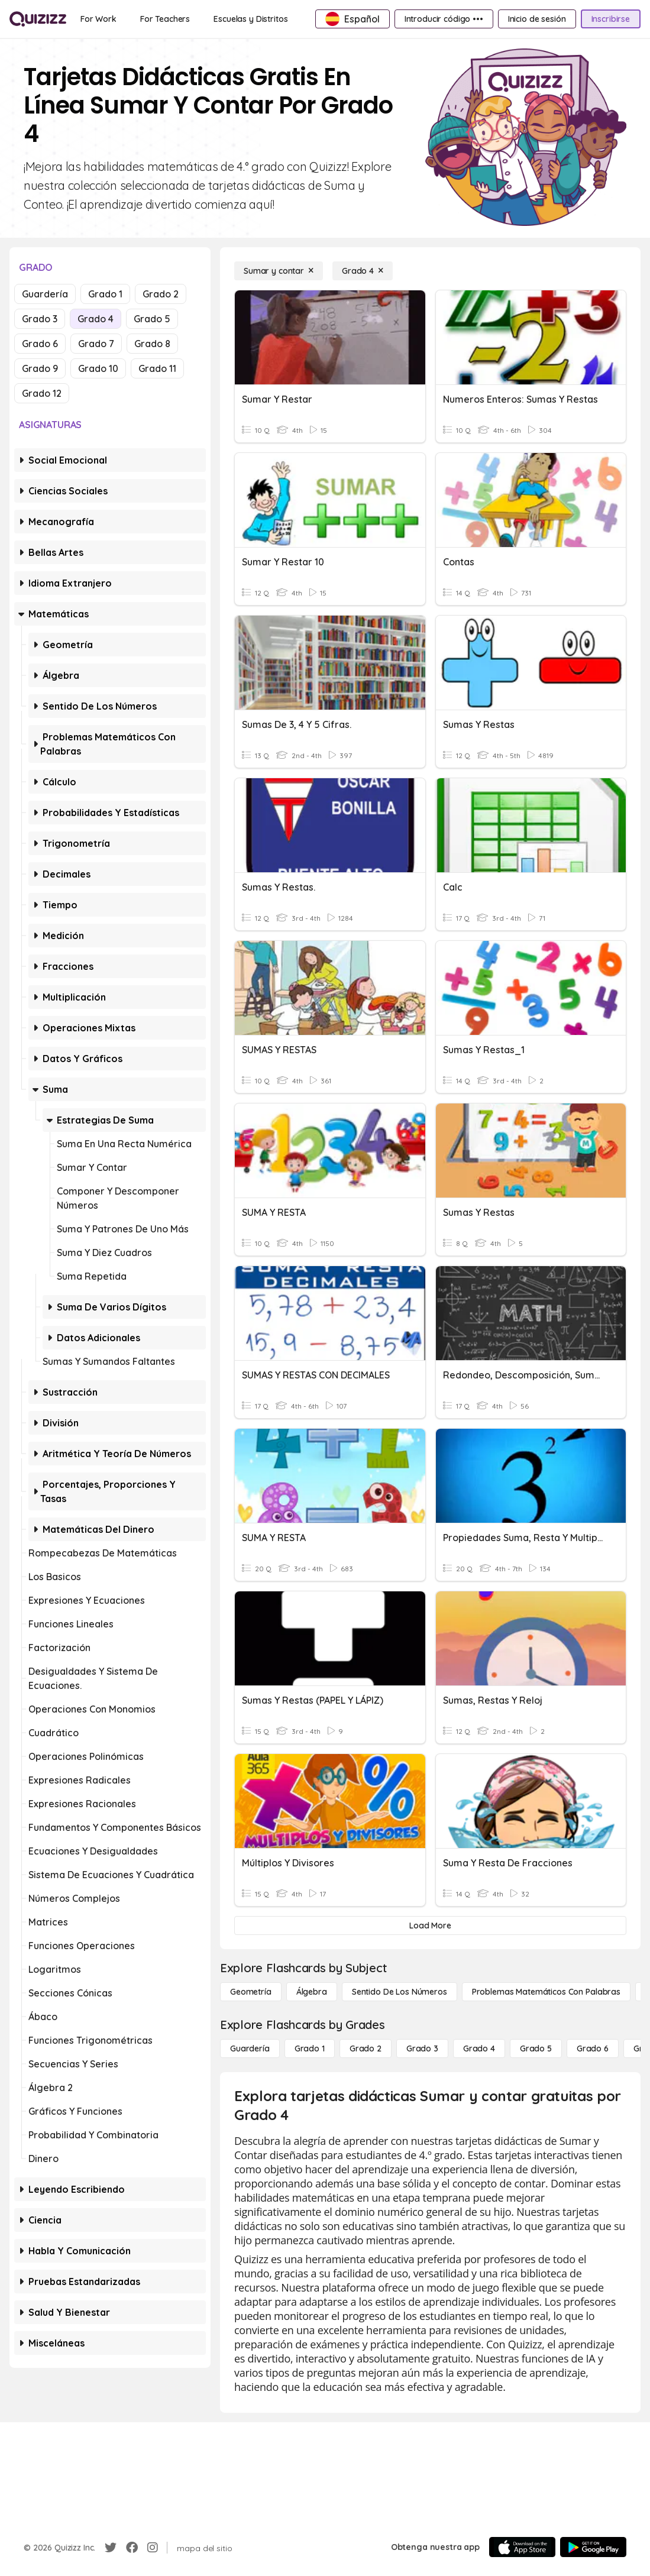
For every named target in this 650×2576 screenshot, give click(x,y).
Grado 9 (40, 368)
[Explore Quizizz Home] (37, 19)
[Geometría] (251, 1991)
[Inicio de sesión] (537, 18)
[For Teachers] (165, 18)
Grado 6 (40, 343)
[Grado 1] (309, 2048)
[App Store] (522, 2547)
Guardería (45, 294)
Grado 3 (39, 319)
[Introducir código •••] (443, 18)
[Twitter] (111, 2547)
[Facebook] (132, 2547)
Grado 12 (42, 393)
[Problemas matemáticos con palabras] (546, 1991)
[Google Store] (593, 2547)
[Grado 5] (536, 2048)
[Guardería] (250, 2048)
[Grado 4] (362, 270)
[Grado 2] (365, 2048)
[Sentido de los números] (399, 1991)
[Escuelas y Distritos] (250, 18)
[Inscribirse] (611, 18)
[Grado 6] (593, 2048)
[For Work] (98, 18)
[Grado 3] (422, 2048)
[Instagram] (152, 2547)
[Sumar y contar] (278, 270)
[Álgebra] (311, 1991)
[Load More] (430, 1925)
